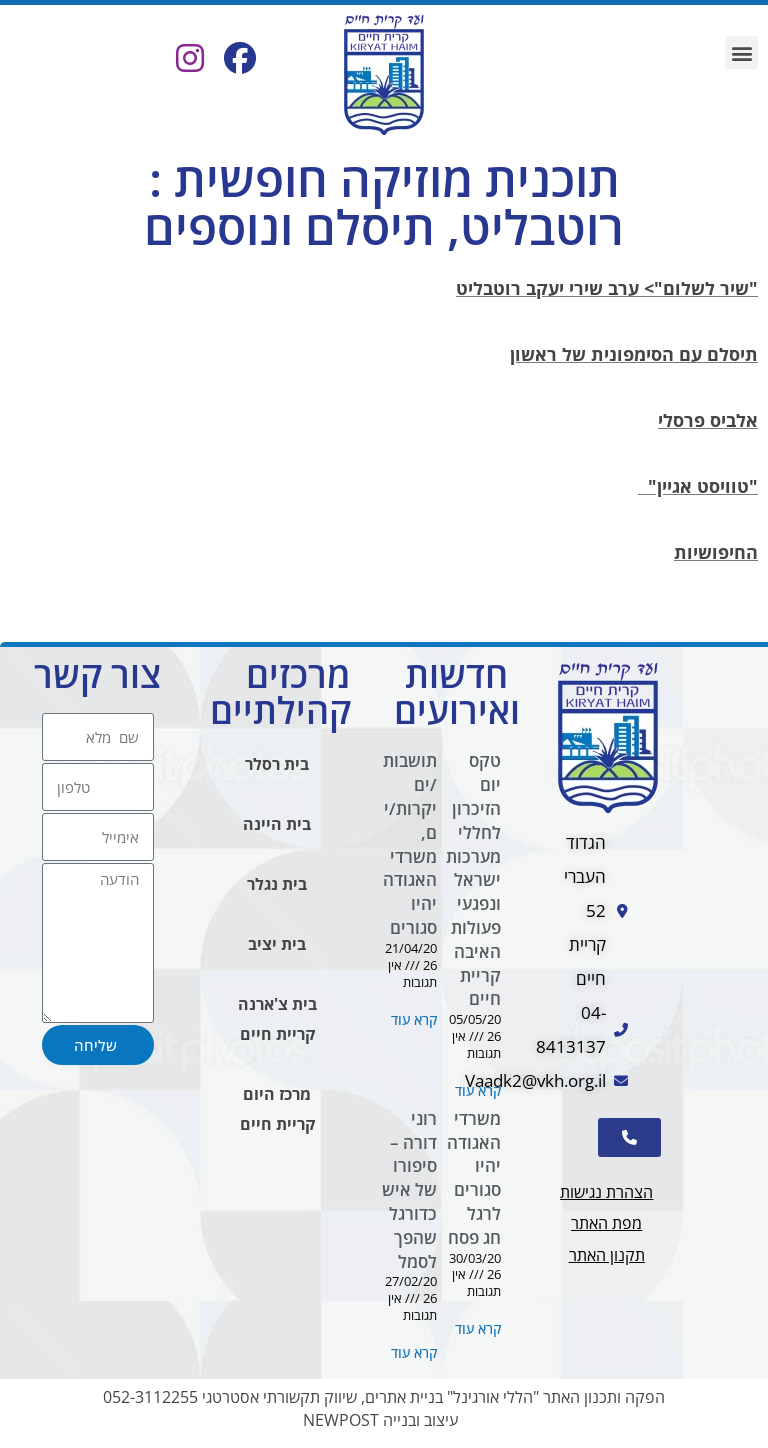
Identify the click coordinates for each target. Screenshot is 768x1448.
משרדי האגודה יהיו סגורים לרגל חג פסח (474, 1178)
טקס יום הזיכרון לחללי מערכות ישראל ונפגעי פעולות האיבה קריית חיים (473, 880)
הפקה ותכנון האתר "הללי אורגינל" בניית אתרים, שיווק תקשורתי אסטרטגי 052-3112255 (384, 1398)
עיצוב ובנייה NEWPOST (380, 1422)
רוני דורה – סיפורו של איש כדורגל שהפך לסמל (409, 1190)
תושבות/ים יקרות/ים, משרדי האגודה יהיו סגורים (410, 845)
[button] (741, 52)
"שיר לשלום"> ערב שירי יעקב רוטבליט (607, 289)
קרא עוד (478, 1091)
